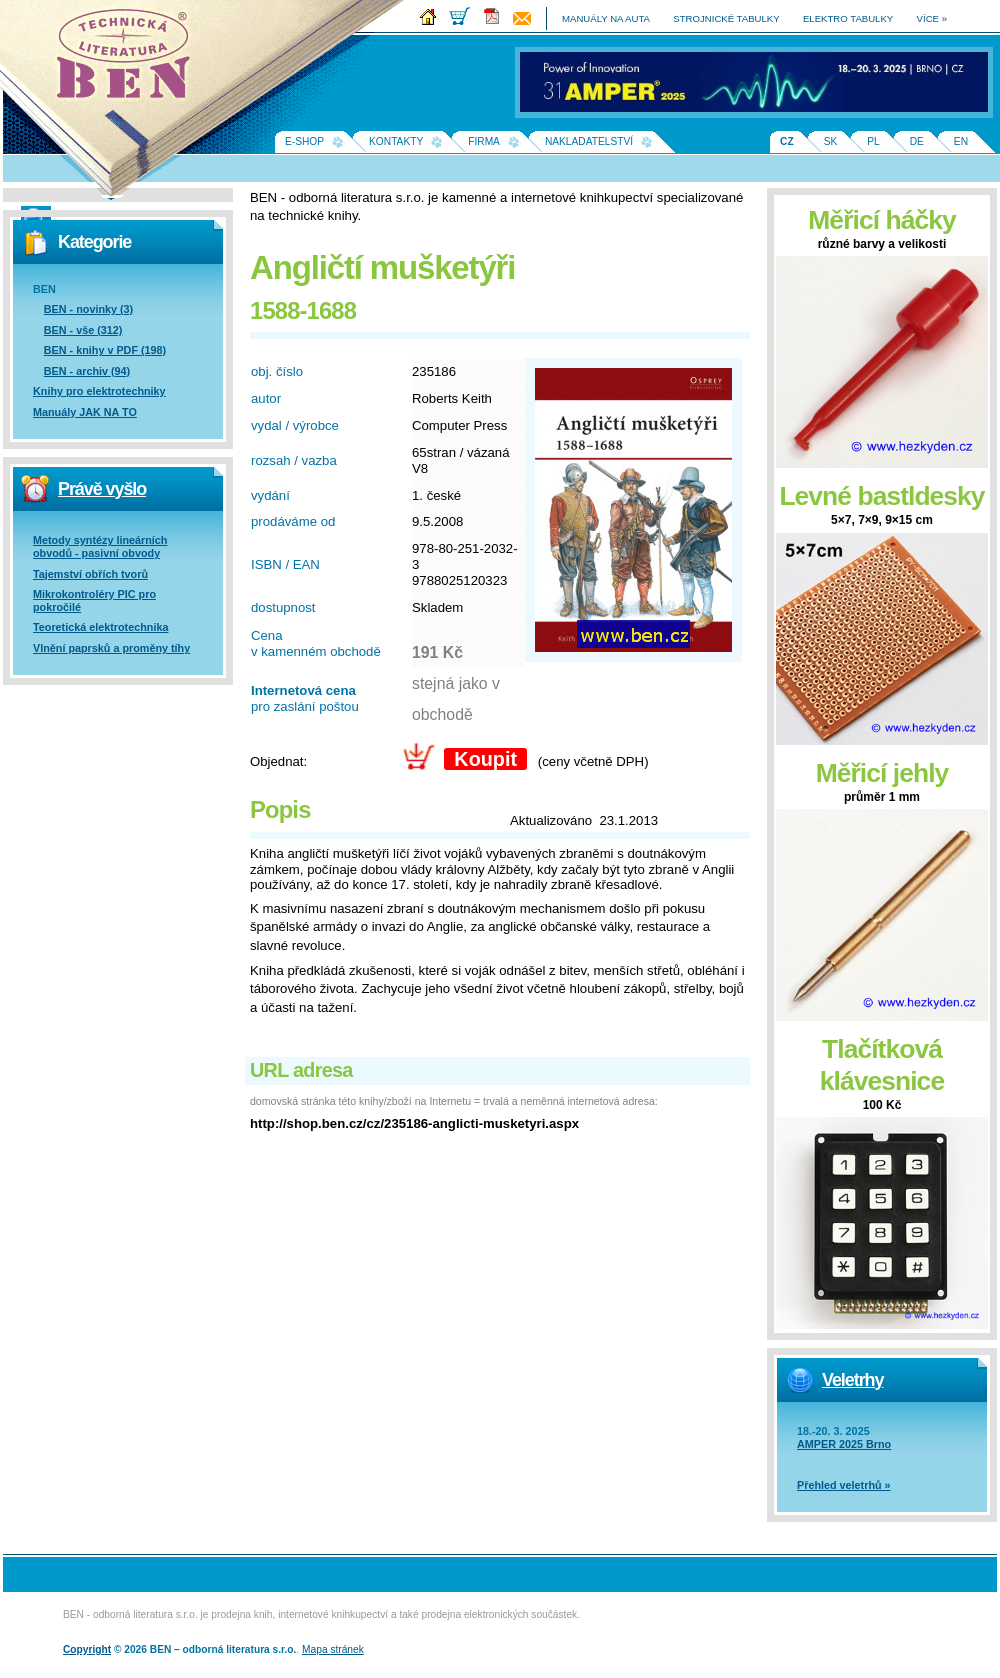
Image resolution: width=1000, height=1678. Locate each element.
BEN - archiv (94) (87, 371)
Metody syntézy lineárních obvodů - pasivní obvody (100, 546)
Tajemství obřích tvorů (90, 574)
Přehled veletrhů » (844, 1485)
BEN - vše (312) (83, 330)
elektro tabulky (848, 18)
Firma (484, 141)
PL (873, 141)
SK (831, 141)
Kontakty (396, 141)
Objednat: (278, 761)
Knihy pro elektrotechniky (99, 391)
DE (917, 141)
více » (932, 18)
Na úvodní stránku (130, 60)
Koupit (485, 759)
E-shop (304, 141)
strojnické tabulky (726, 18)
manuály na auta (606, 18)
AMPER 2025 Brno (844, 1444)
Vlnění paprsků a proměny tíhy (111, 648)
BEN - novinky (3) (88, 309)
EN (961, 141)
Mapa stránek (333, 1649)
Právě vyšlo (102, 489)
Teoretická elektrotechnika (100, 627)
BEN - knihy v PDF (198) (105, 350)
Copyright (87, 1649)
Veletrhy (852, 1380)
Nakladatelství (589, 141)
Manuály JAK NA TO (85, 412)
